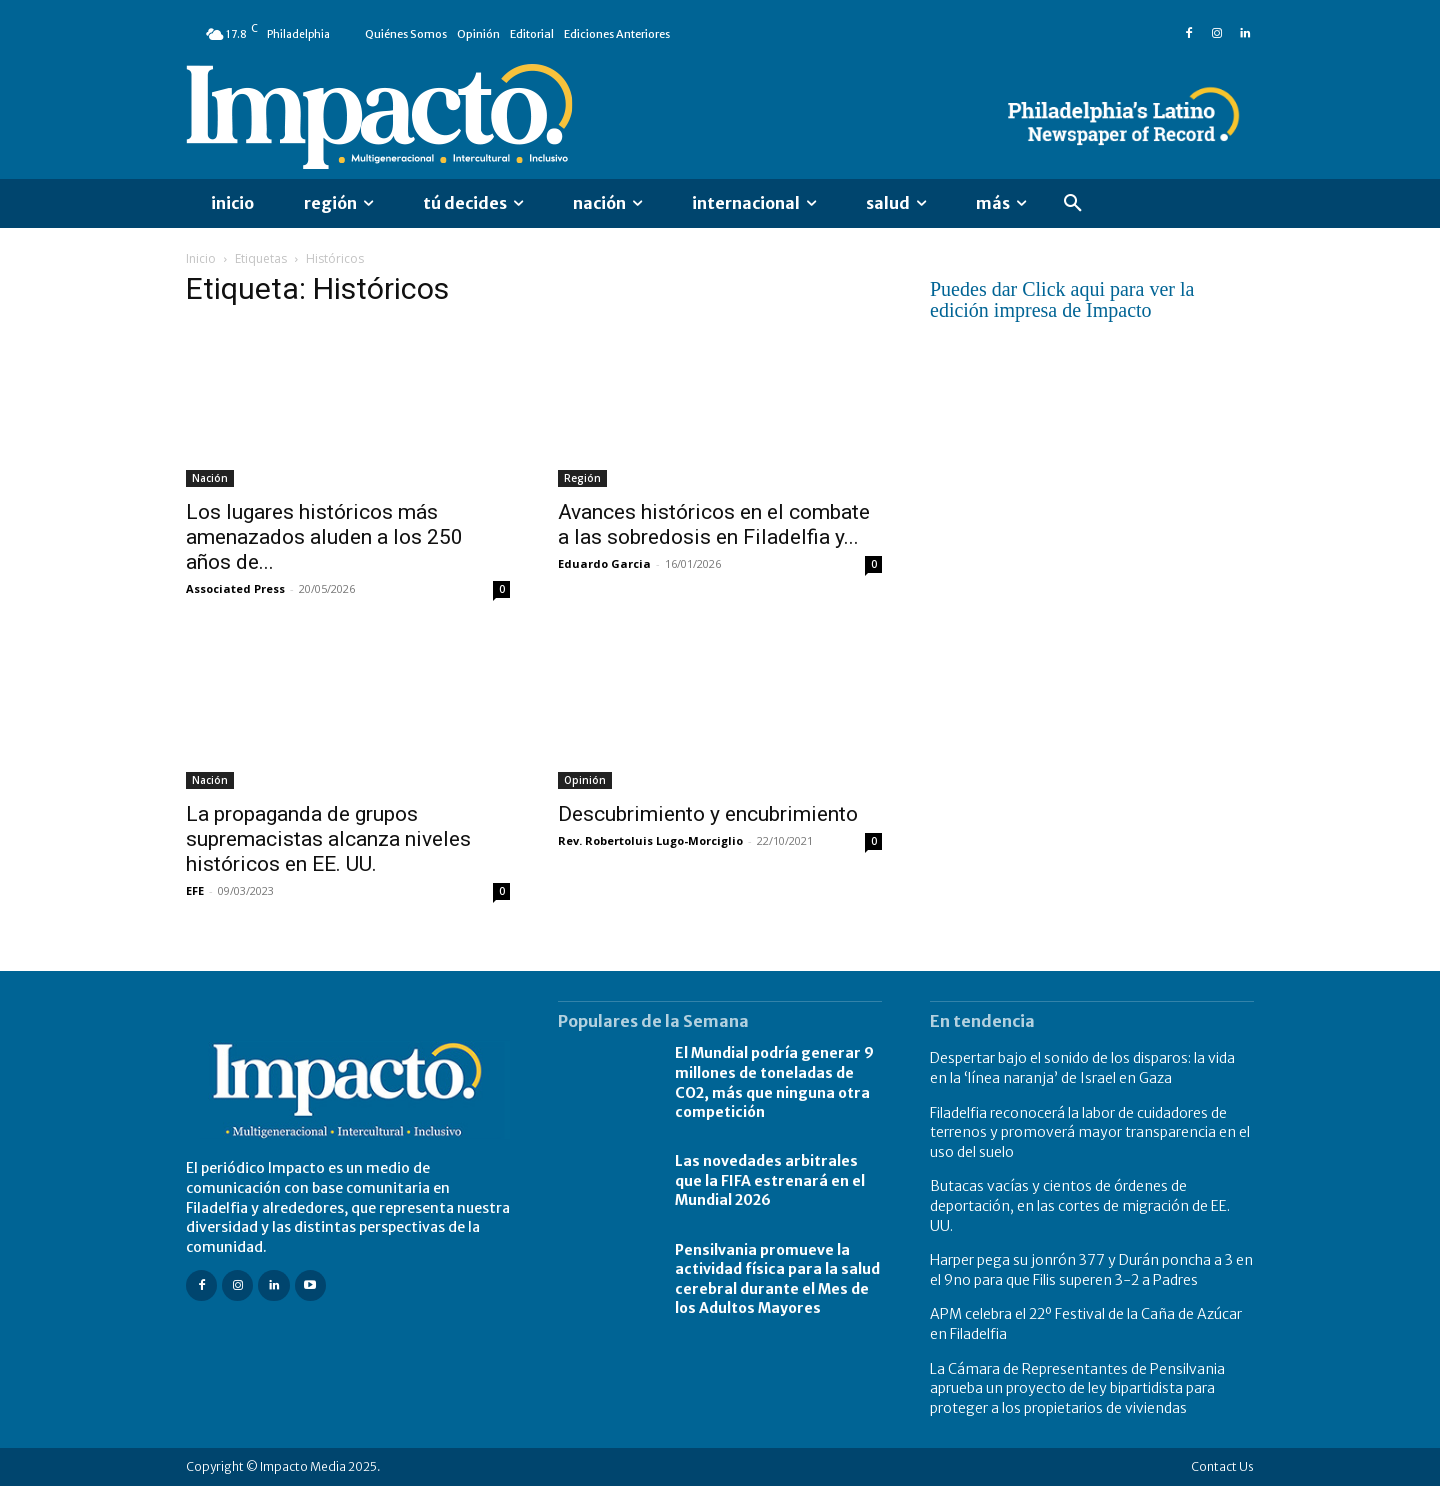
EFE (195, 890)
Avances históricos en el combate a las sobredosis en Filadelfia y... (714, 524)
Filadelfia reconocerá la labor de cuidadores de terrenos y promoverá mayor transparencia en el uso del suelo (1090, 1132)
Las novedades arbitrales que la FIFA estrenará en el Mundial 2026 (770, 1180)
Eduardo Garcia (604, 563)
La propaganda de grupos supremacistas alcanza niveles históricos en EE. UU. (328, 839)
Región (582, 478)
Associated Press (235, 588)
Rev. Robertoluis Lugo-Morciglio (650, 840)
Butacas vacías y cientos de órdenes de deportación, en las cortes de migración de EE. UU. (1080, 1205)
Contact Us (1222, 1466)
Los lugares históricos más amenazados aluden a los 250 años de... (324, 537)
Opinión (585, 780)
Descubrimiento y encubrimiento (708, 814)
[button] (1073, 204)
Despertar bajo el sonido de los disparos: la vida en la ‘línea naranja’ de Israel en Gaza (1082, 1068)
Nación (210, 478)
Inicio (201, 258)
